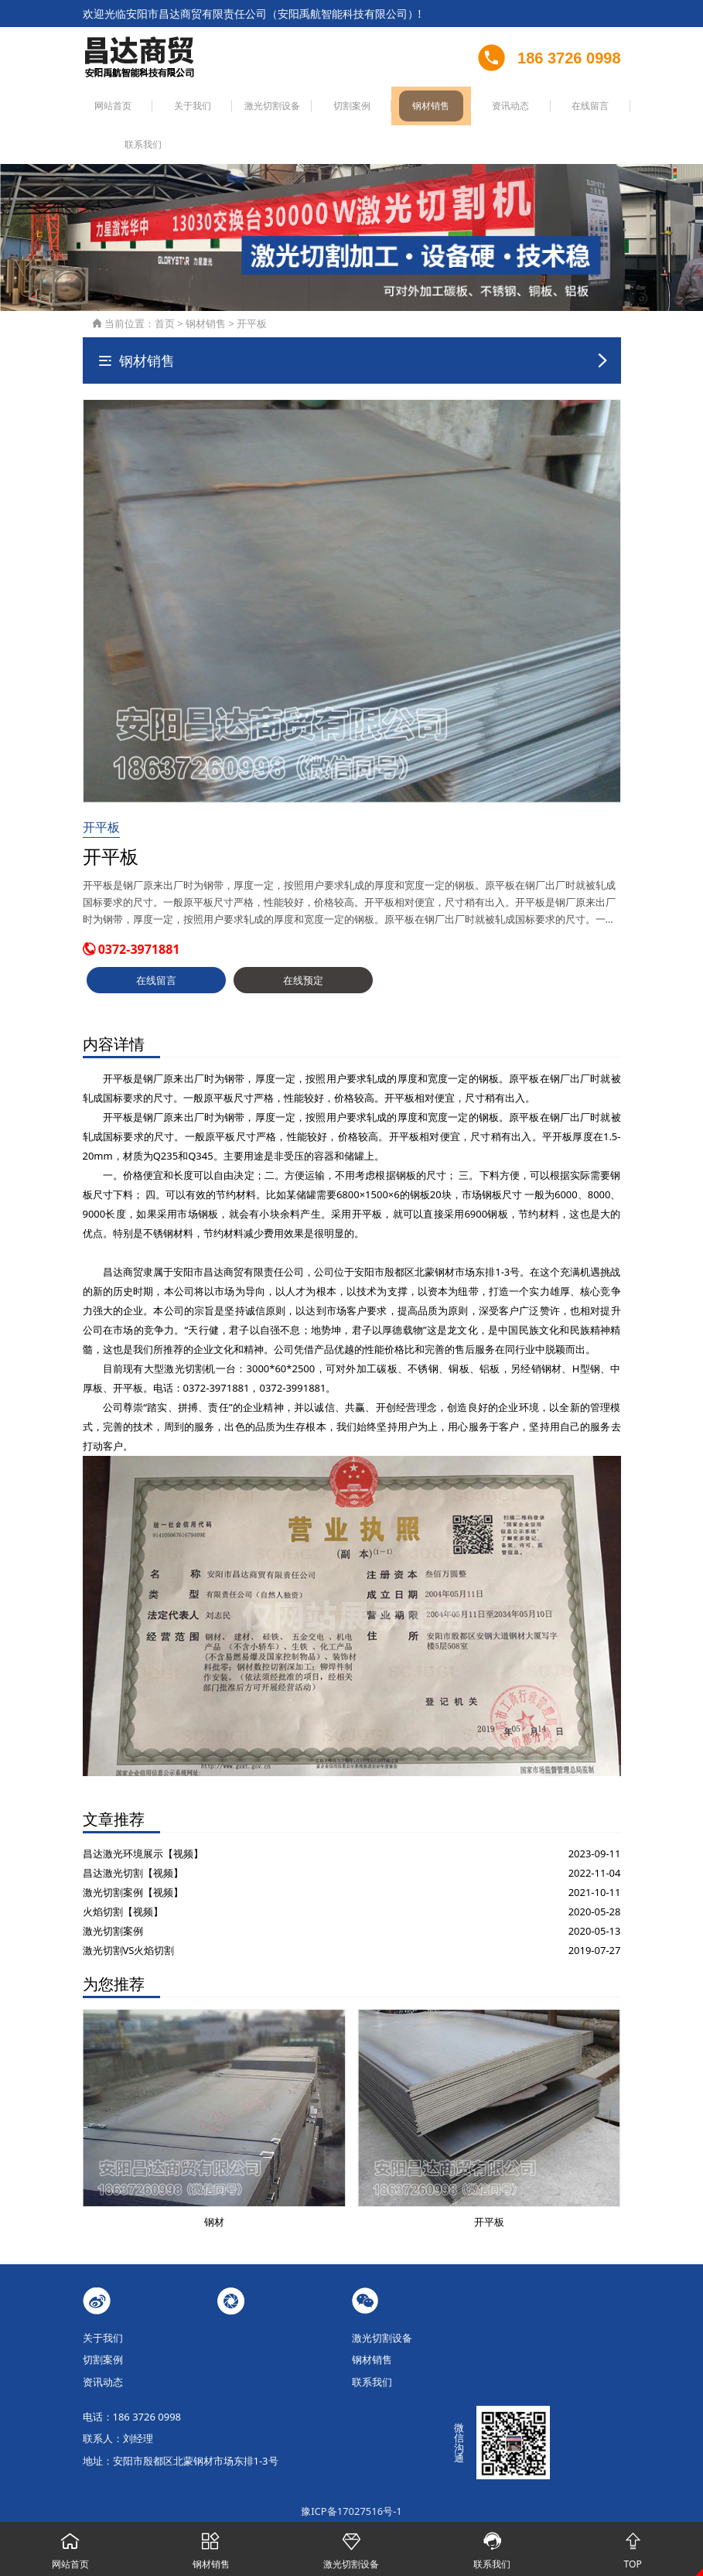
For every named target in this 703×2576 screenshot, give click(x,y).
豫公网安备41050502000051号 (351, 2492)
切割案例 (317, 108)
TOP (632, 2546)
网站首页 (108, 108)
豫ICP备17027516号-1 (351, 2475)
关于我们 (178, 108)
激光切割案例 (113, 1894)
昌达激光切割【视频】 (133, 1836)
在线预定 (303, 943)
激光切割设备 (247, 108)
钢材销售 (387, 108)
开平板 (252, 286)
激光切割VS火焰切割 (129, 1913)
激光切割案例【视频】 (133, 1855)
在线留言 (526, 108)
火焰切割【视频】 (123, 1874)
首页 (165, 286)
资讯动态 (456, 108)
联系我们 (595, 108)
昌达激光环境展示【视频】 (143, 1816)
